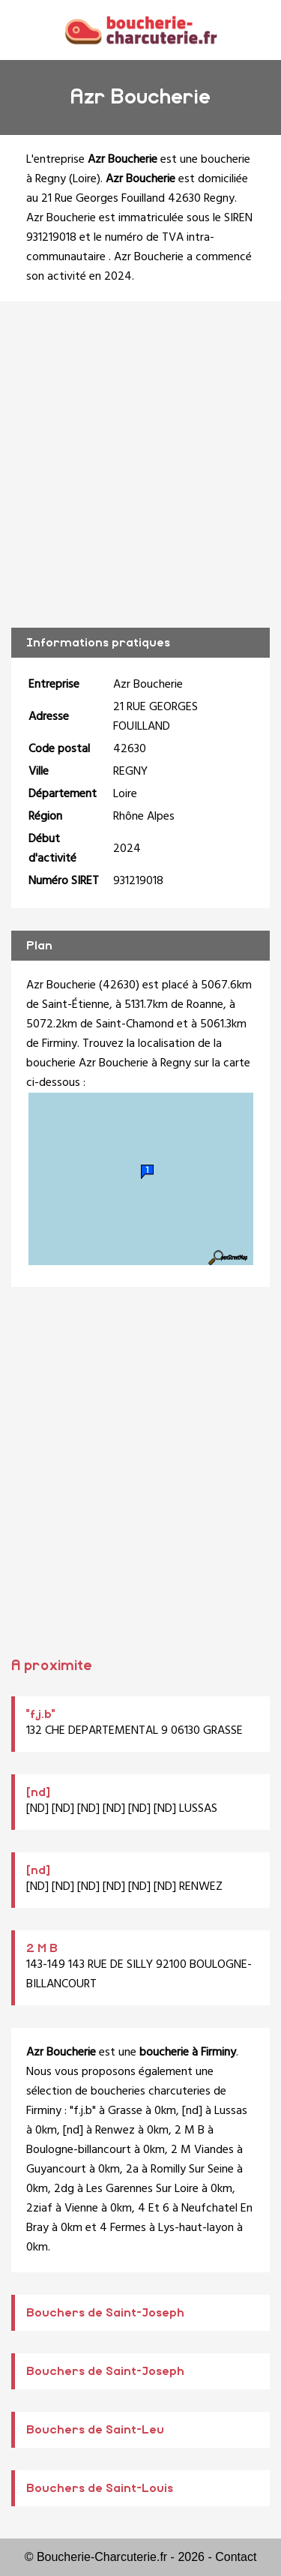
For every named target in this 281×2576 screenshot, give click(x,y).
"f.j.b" (40, 1714)
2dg (64, 2189)
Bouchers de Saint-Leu (95, 2430)
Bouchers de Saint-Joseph (105, 2313)
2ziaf (39, 2208)
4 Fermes (123, 2228)
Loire (85, 179)
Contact (235, 2557)
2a (132, 2169)
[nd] (38, 1792)
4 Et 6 (153, 2208)
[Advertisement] (140, 464)
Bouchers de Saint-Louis (99, 2488)
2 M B (42, 1948)
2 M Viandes (202, 2150)
